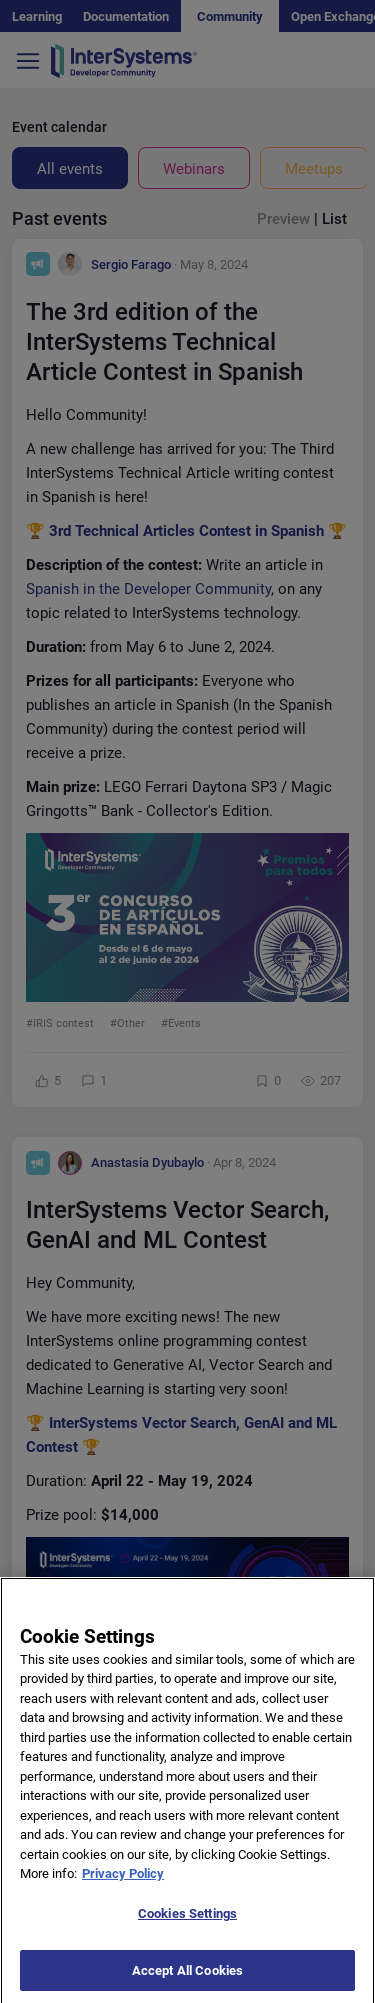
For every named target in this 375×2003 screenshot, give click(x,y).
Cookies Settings (187, 1924)
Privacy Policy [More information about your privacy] (123, 1885)
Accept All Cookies (187, 1981)
